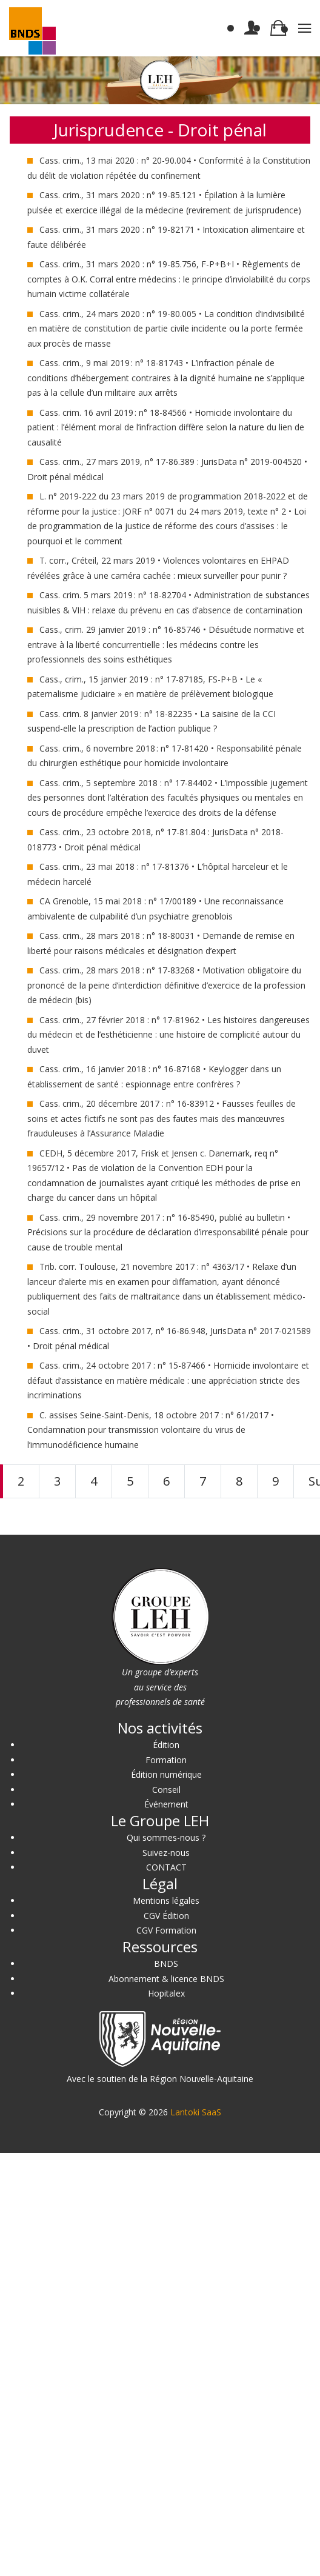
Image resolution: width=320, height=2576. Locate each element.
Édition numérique (166, 1774)
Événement (166, 1804)
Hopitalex (166, 1993)
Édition (166, 1744)
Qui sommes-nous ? (166, 1837)
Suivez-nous (166, 1852)
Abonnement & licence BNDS (166, 1978)
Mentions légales (166, 1900)
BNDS (166, 1963)
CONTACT (166, 1867)
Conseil (166, 1789)
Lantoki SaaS (195, 2112)
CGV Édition (166, 1915)
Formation (166, 1760)
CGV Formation (166, 1930)
